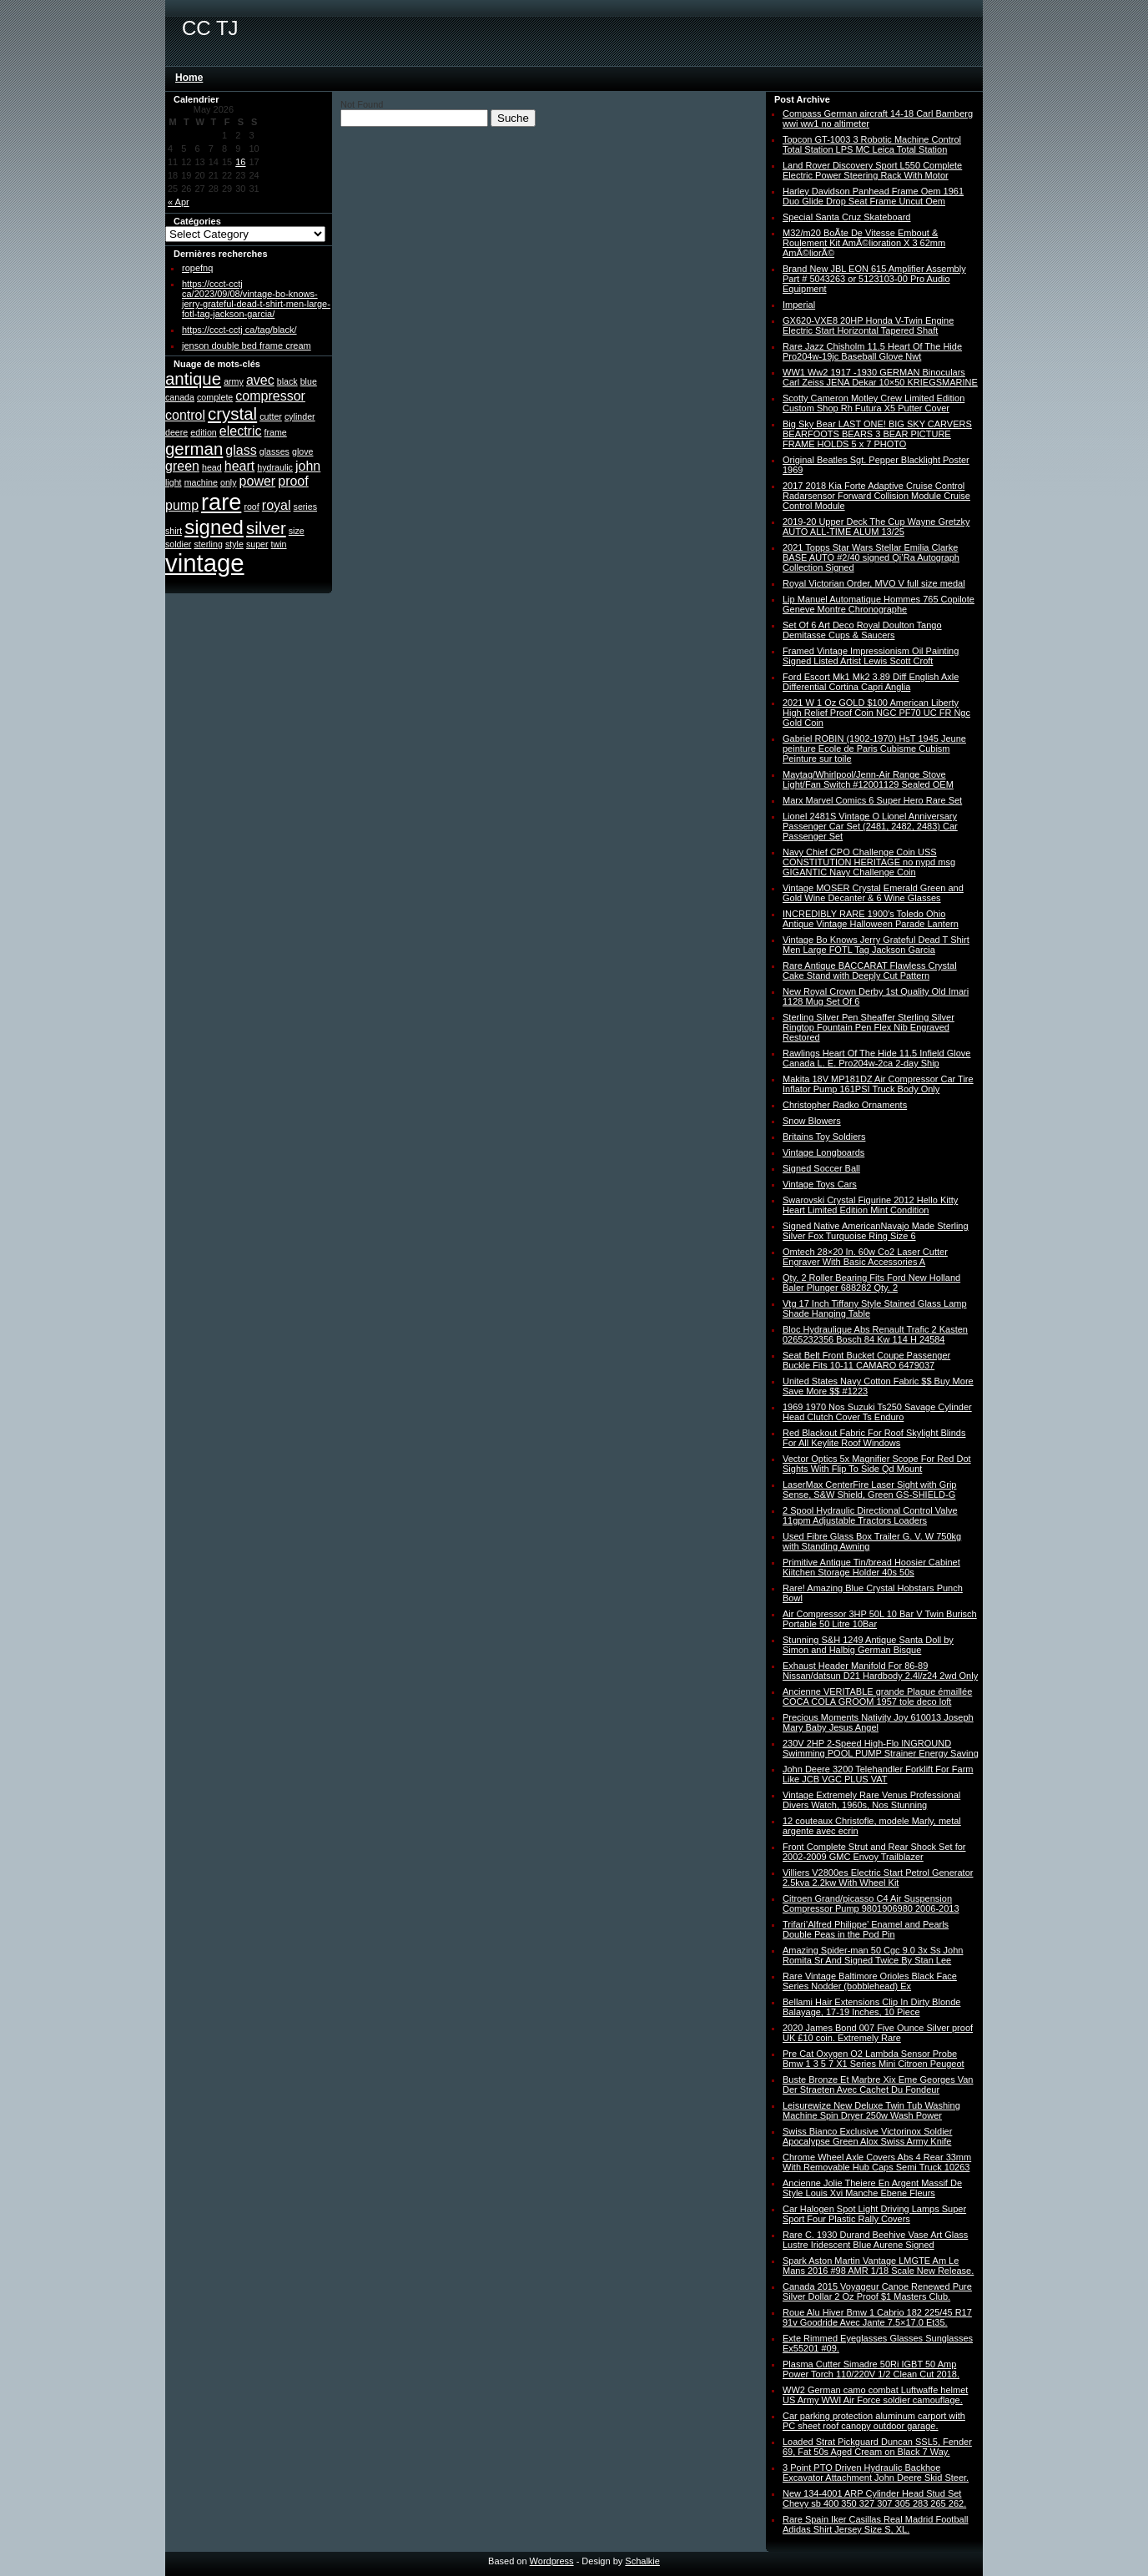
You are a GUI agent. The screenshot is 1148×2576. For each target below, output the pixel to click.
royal (276, 505)
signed (214, 527)
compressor (270, 396)
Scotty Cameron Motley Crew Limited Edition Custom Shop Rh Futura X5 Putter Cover (873, 403)
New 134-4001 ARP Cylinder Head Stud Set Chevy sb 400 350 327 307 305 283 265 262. (874, 2498)
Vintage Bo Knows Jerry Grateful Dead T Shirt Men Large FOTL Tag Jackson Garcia (876, 945)
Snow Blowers (812, 1121)
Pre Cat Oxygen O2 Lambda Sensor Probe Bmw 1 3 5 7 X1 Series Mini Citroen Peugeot (873, 2059)
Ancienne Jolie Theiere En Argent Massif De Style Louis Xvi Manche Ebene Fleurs (872, 2188)
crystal (232, 413)
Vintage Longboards (823, 1152)
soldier (178, 544)
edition (203, 432)
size (297, 531)
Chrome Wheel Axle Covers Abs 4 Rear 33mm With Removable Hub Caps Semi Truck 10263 (877, 2162)
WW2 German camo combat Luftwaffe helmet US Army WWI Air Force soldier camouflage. (875, 2395)
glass (240, 450)
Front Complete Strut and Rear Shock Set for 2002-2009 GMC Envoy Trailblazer (874, 1852)
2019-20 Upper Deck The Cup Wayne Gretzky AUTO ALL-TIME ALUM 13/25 (876, 527)
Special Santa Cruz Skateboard (846, 217)
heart (239, 466)
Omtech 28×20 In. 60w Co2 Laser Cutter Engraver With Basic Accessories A (865, 1257)
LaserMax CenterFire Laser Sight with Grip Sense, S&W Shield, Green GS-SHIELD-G (869, 1490)
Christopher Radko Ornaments (845, 1105)
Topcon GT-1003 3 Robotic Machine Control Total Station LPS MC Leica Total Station (872, 144)
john (307, 466)
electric (240, 431)
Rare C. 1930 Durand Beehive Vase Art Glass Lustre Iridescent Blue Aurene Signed (875, 2240)
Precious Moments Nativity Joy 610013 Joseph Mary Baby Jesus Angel (878, 1722)
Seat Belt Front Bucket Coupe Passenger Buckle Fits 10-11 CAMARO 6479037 (866, 1360)
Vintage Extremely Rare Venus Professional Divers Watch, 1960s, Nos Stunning (871, 1800)
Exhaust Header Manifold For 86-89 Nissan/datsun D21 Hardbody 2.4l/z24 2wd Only (880, 1671)
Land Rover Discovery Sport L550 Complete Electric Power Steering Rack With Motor (872, 170)
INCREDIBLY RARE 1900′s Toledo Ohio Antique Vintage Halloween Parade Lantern (871, 919)
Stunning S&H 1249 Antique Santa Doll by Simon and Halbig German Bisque (868, 1645)
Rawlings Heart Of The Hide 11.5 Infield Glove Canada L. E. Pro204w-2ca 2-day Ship (876, 1058)
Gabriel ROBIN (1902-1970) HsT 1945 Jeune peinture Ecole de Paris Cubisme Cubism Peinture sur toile (874, 748)
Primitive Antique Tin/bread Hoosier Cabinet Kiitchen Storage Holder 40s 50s (871, 1567)
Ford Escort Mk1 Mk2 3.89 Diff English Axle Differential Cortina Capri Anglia (871, 682)
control (185, 415)
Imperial (799, 305)
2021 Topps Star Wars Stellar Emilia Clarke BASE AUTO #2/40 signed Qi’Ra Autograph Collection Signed (871, 557)
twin (279, 544)
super (257, 544)
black (287, 381)
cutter (270, 416)
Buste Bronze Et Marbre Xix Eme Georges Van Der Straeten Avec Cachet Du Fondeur (878, 2084)
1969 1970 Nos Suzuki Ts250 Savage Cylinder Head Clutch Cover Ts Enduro (877, 1412)
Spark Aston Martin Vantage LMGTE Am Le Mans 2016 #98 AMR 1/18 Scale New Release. (878, 2266)
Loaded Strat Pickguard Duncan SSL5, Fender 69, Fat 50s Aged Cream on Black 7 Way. (877, 2447)
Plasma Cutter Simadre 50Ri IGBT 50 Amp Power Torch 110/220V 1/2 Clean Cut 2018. (871, 2369)
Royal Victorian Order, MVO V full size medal (874, 583)
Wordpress (552, 2561)
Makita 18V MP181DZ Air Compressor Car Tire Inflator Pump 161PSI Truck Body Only (878, 1084)
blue (308, 381)
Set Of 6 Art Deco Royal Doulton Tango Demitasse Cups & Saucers (862, 630)
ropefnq (197, 268)
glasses (274, 451)
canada (179, 397)
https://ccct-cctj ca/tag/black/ (239, 330)
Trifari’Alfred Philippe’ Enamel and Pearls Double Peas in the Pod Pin (866, 1929)
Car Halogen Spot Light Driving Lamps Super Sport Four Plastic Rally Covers (874, 2214)
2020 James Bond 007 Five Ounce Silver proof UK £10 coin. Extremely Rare (878, 2033)
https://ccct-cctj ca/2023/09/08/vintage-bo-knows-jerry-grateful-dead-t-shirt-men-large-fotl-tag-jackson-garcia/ (256, 299)
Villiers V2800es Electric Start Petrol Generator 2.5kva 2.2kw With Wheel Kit (878, 1878)
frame (275, 432)
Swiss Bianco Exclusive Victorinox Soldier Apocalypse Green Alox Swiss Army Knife (867, 2136)
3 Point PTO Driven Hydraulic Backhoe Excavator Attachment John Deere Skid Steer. (876, 2473)
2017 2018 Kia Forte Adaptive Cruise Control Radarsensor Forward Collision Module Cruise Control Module (876, 496)
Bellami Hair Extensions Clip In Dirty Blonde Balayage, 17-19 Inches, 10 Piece (871, 2007)
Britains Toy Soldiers (824, 1137)
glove (302, 451)
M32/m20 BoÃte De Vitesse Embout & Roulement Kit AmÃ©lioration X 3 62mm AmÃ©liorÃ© (864, 243)
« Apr (178, 202)
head (212, 467)
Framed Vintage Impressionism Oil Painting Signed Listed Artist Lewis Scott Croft (871, 656)
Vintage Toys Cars (820, 1184)
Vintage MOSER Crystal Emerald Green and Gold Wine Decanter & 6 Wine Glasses (873, 893)
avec (260, 380)
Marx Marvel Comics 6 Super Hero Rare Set (872, 800)
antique (193, 378)
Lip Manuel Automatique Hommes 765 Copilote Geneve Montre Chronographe (878, 604)
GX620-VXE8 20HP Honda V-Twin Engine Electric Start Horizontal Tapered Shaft (868, 325)
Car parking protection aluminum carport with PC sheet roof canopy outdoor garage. (874, 2421)
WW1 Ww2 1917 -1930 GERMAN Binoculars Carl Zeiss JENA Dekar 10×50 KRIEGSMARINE (880, 377)
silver (266, 527)
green (182, 466)
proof (293, 481)
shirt (173, 531)
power (257, 481)
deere (176, 432)
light (173, 482)
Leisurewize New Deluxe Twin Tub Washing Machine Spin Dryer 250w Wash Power (871, 2110)
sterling (208, 544)
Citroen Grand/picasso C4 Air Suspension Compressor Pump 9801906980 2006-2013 (871, 1903)
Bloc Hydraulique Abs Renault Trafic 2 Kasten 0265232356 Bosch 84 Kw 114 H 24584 (875, 1334)
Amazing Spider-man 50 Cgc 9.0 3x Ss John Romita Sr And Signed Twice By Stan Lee (873, 1955)
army (234, 381)
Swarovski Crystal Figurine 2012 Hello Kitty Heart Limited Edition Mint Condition (870, 1205)
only (228, 482)
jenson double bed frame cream (246, 345)
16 (240, 162)
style (234, 544)
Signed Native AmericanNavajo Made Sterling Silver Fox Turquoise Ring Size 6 (876, 1231)
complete (215, 397)
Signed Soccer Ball (821, 1168)
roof (251, 507)
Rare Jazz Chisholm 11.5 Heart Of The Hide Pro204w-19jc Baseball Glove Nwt (872, 351)
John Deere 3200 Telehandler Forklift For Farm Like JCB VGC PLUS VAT (878, 1774)
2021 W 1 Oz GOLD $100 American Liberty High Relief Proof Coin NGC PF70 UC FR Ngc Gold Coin (876, 713)
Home (189, 77)
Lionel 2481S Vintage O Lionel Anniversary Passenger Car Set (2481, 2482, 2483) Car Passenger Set (870, 826)
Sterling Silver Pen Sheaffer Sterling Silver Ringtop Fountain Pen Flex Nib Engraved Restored (868, 1027)
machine (201, 482)
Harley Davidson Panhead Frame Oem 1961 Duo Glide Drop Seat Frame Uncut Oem (873, 196)
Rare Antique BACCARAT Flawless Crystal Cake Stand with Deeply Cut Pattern (870, 970)
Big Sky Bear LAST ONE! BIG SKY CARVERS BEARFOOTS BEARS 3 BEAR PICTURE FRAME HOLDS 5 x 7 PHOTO (877, 434)
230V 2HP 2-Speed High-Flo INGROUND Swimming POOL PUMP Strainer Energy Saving (881, 1748)
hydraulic (275, 467)
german (194, 448)
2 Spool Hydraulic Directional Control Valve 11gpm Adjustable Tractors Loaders (870, 1515)
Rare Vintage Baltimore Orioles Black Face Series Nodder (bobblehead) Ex (870, 1981)
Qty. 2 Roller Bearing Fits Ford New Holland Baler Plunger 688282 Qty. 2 (871, 1283)
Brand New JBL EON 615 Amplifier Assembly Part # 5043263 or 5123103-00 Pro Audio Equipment (874, 279)
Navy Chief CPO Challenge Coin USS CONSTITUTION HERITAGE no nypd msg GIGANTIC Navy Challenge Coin (869, 862)
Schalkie (642, 2561)
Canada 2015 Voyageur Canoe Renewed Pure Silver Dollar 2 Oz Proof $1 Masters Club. (877, 2291)
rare (221, 502)
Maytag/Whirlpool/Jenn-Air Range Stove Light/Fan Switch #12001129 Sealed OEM (868, 779)
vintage (204, 563)
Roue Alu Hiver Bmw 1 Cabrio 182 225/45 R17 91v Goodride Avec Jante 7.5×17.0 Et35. (877, 2317)
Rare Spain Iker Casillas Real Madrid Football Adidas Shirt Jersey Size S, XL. (876, 2524)
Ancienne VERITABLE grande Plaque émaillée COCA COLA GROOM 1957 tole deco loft (877, 1696)
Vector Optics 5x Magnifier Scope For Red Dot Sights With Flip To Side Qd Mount (877, 1464)
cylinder (299, 416)
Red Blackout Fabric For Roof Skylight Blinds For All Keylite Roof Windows (874, 1438)
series (305, 507)
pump (182, 505)
